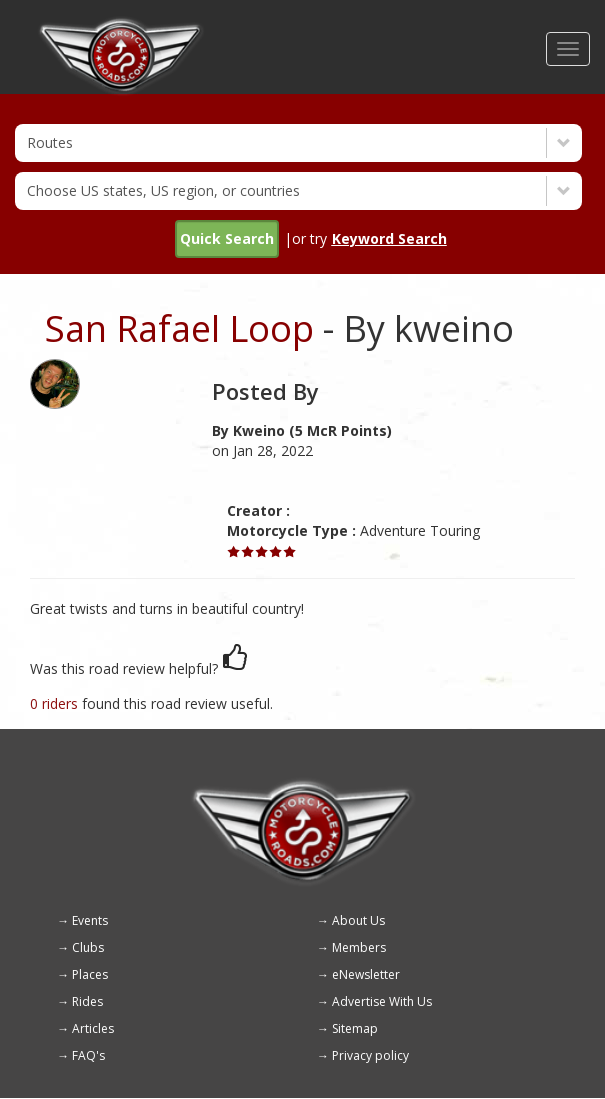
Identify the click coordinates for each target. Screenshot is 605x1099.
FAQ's (88, 1055)
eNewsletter (366, 974)
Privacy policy (370, 1055)
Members (359, 947)
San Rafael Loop (179, 328)
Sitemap (355, 1028)
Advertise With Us (382, 1001)
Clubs (88, 947)
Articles (93, 1028)
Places (90, 974)
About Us (358, 920)
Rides (87, 1001)
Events (90, 920)
